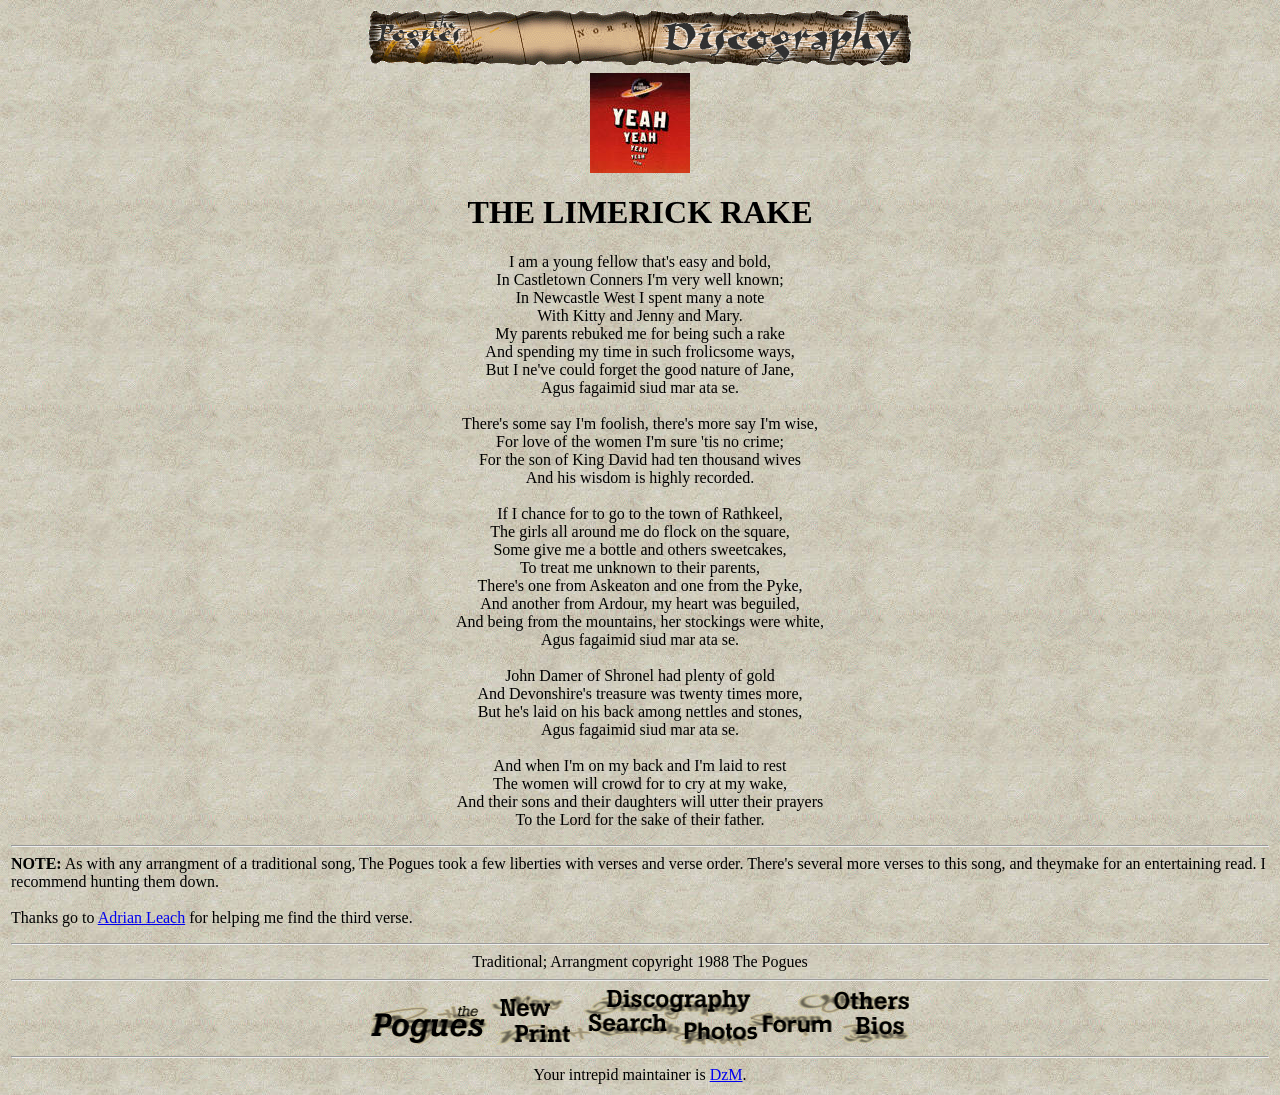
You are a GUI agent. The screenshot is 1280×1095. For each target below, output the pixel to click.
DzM (726, 1074)
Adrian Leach (142, 917)
